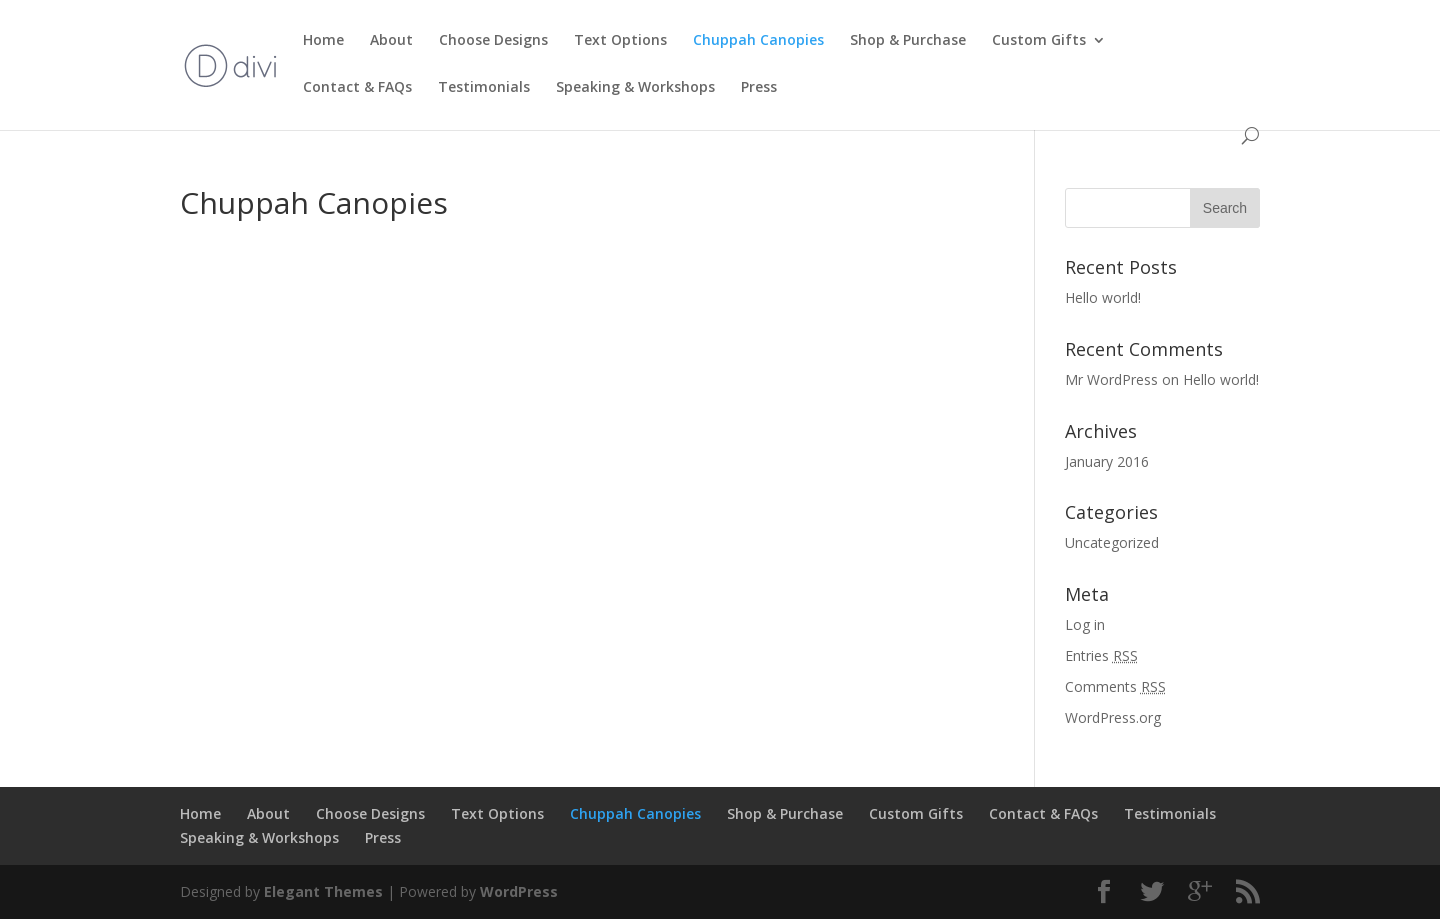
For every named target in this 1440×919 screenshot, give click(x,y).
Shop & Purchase (908, 41)
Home (323, 41)
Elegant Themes (323, 891)
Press (759, 88)
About (391, 41)
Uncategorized (1112, 542)
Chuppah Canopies (758, 41)
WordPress (519, 891)
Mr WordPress (1111, 379)
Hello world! (1103, 297)
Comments (1115, 686)
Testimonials (484, 88)
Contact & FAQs (357, 88)
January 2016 (1107, 461)
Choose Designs (493, 41)
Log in (1085, 624)
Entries (1101, 655)
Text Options (620, 41)
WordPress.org (1113, 717)
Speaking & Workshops (635, 88)
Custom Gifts (1039, 41)
